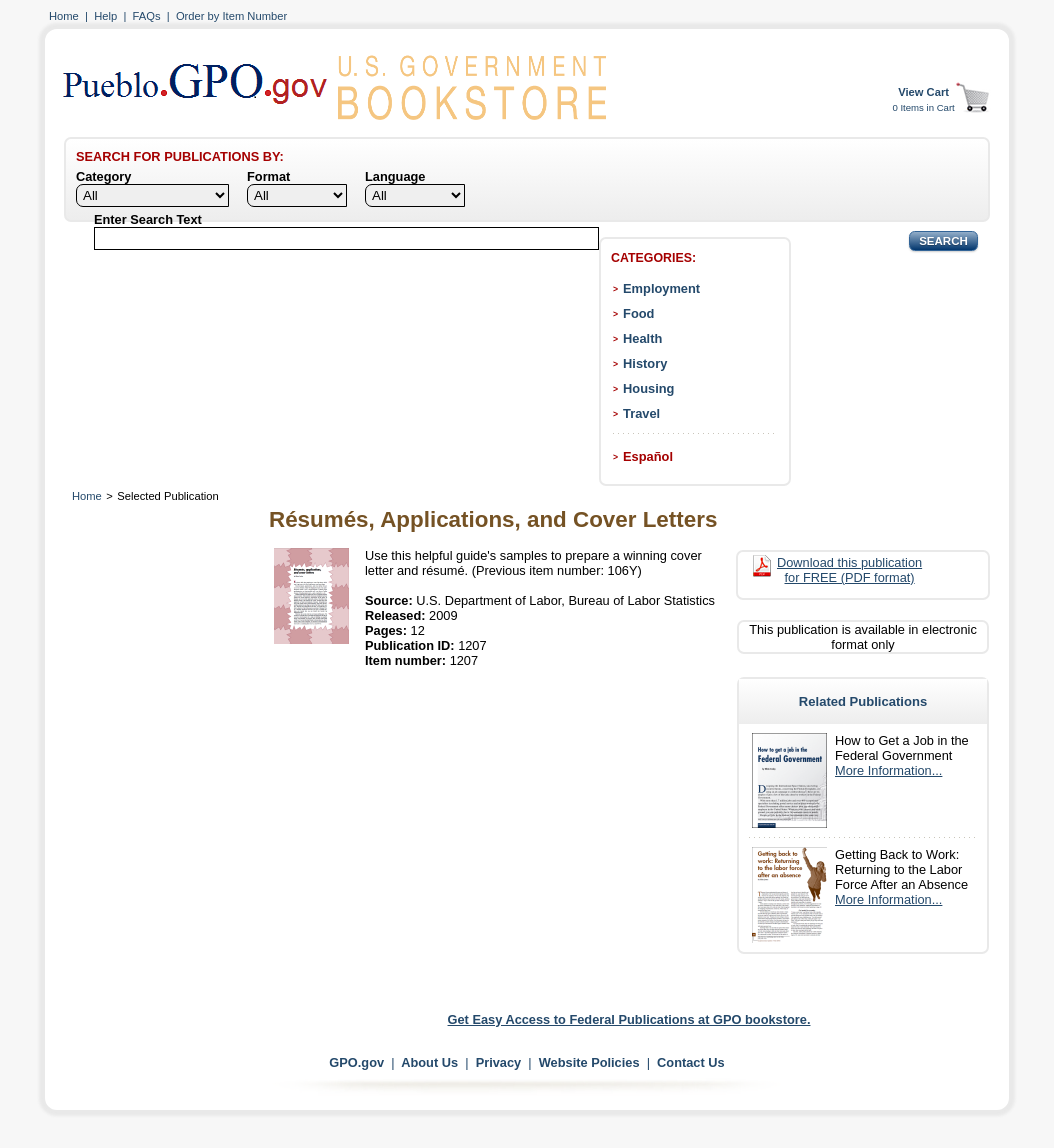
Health (642, 338)
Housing (648, 388)
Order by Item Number (231, 16)
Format (268, 176)
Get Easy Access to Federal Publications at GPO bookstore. (629, 1019)
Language (395, 176)
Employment (661, 288)
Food (638, 313)
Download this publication (849, 570)
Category (103, 176)
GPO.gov (356, 1062)
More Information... (888, 770)
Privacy (499, 1062)
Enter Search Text (148, 219)
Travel (641, 413)
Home (64, 16)
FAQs (147, 16)
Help (105, 16)
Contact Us (691, 1062)
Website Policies (589, 1062)
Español (648, 456)
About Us (429, 1062)
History (645, 363)
